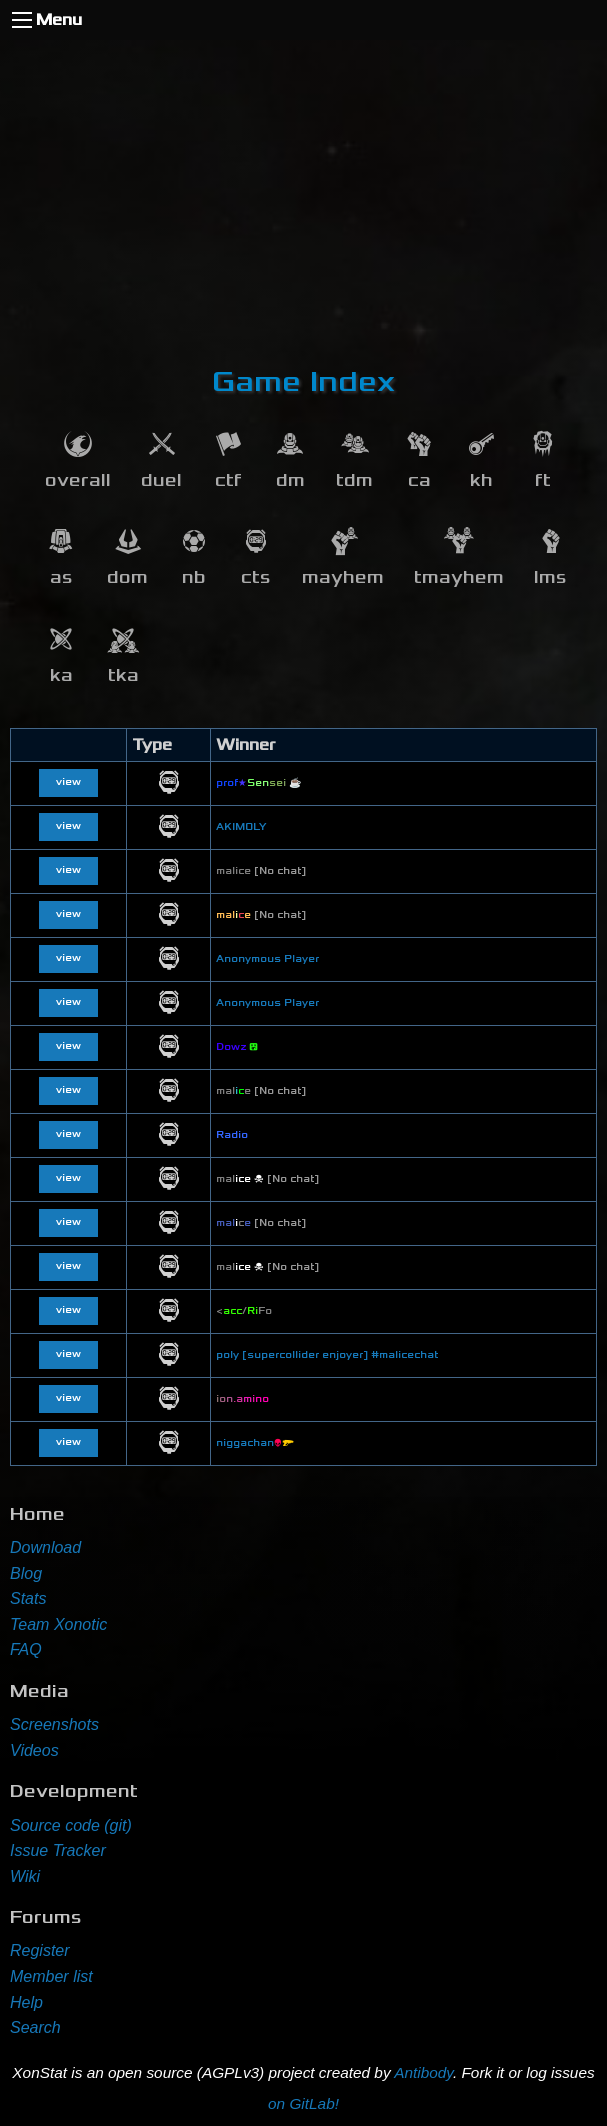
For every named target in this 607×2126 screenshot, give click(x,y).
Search (35, 2027)
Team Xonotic (58, 1624)
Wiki (25, 1876)
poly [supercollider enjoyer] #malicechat (327, 1355)
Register (40, 1950)
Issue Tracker (58, 1850)
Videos (34, 1750)
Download (45, 1547)
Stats (28, 1598)
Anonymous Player (267, 959)
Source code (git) (71, 1825)
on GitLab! (303, 2103)
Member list (51, 1976)
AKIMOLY (241, 827)
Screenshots (54, 1724)
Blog (26, 1573)
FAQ (26, 1649)
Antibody (423, 2072)
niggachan (255, 1443)
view (68, 782)
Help (26, 2002)
